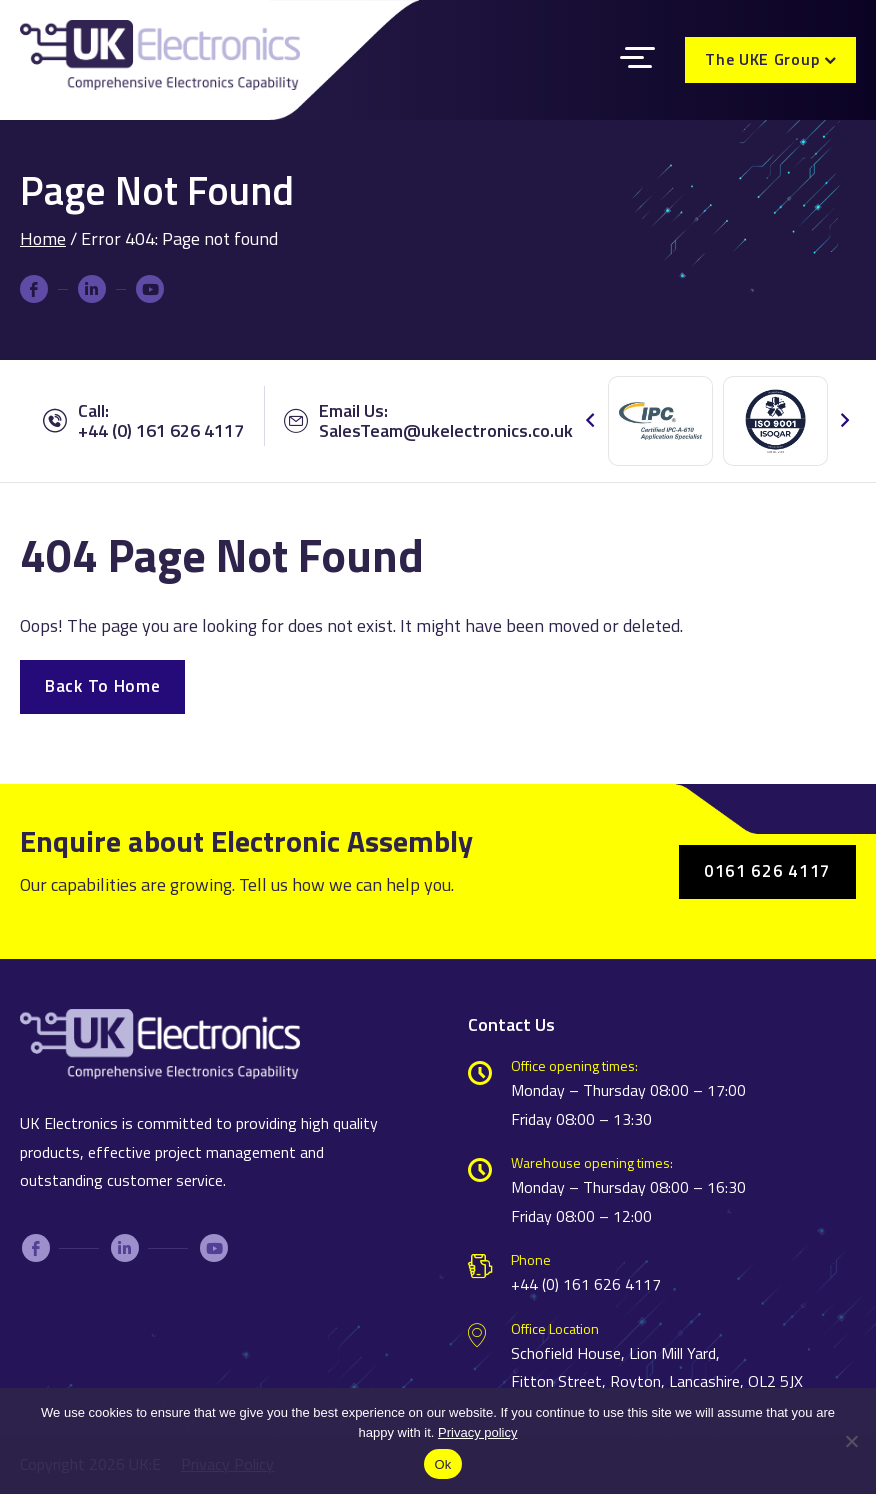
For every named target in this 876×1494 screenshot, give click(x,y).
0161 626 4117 (767, 871)
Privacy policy (477, 1432)
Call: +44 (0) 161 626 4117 (143, 421)
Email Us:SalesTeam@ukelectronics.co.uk (428, 421)
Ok (442, 1464)
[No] (851, 1458)
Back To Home (102, 686)
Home (43, 238)
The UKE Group (762, 59)
